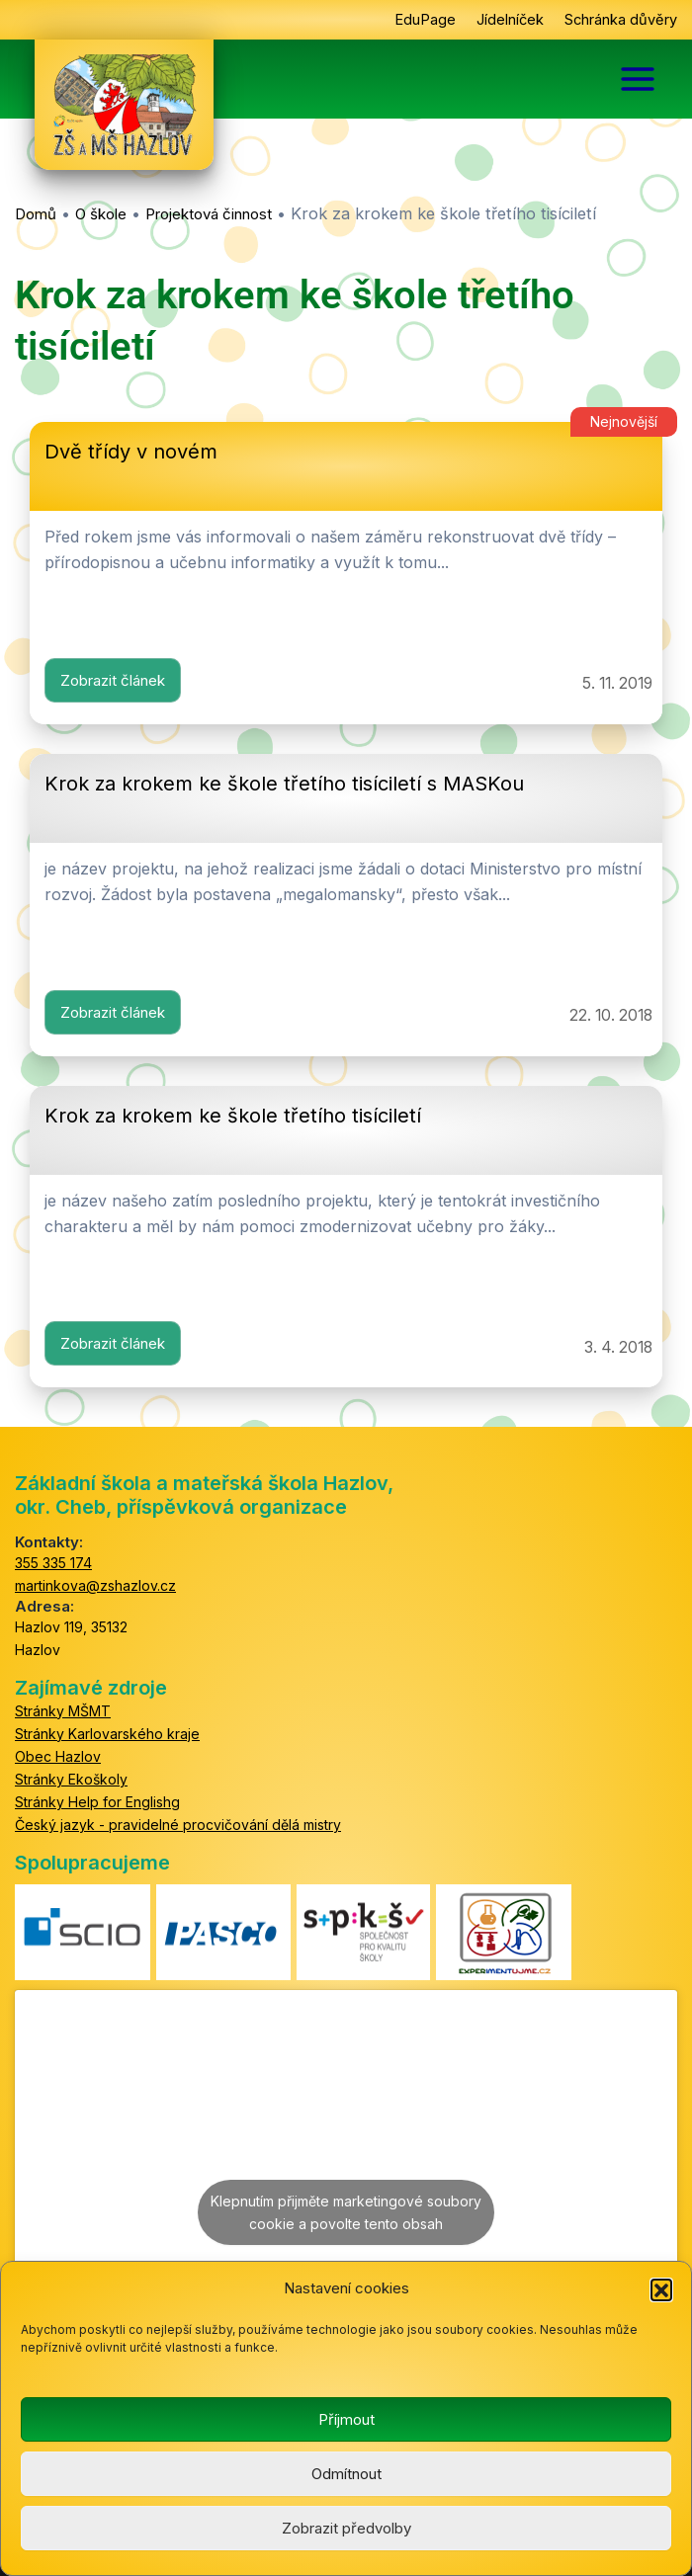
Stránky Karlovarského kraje (107, 1733)
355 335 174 (53, 1562)
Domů (35, 214)
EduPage (425, 20)
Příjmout (346, 2419)
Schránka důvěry (620, 20)
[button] (661, 2289)
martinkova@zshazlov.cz (95, 1585)
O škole (101, 214)
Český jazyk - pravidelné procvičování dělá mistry (178, 1824)
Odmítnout (346, 2473)
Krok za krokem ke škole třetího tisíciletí (232, 1115)
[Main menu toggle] (637, 79)
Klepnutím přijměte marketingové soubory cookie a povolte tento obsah (346, 2212)
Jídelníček (510, 20)
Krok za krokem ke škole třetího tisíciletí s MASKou (284, 783)
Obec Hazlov (58, 1756)
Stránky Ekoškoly (71, 1779)
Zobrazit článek (112, 680)
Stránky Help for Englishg (97, 1801)
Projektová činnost (208, 214)
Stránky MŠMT (63, 1711)
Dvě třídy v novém (130, 451)
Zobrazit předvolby (346, 2528)
